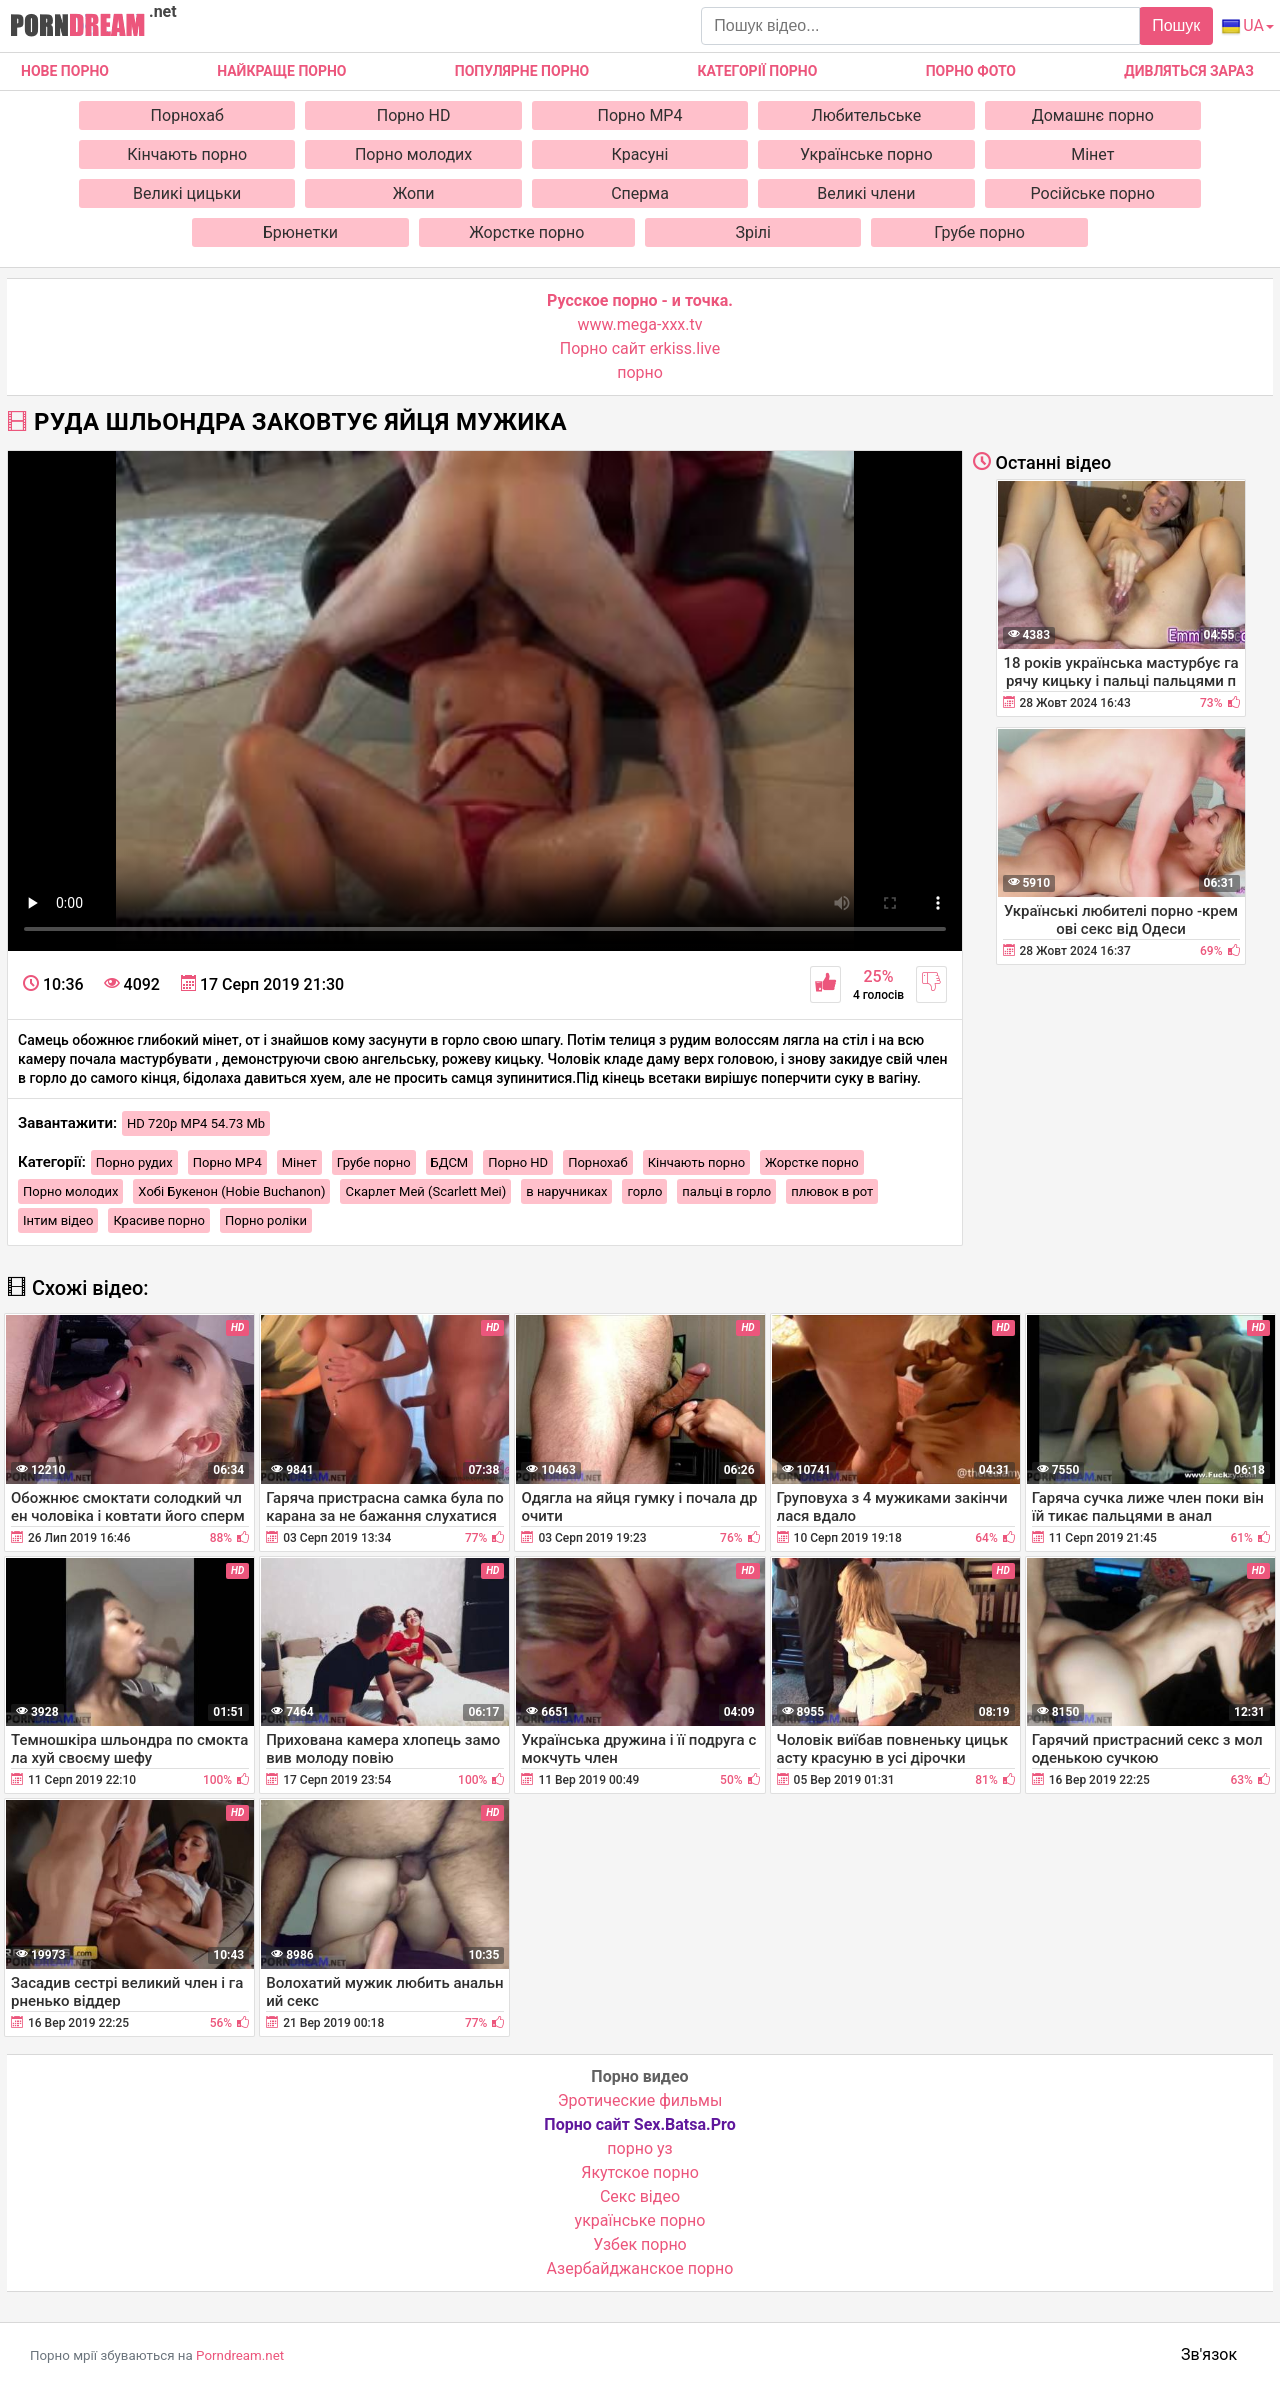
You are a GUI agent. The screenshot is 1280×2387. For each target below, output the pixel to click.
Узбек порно (640, 2244)
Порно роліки (266, 1220)
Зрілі (753, 232)
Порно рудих (134, 1162)
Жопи (414, 193)
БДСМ (450, 1162)
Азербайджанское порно (640, 2268)
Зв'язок (1209, 2354)
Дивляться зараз (1189, 71)
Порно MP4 (640, 115)
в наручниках (566, 1191)
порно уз (639, 2148)
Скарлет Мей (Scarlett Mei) (425, 1191)
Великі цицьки (187, 193)
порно (640, 372)
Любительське (866, 115)
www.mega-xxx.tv (640, 324)
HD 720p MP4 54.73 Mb (196, 1123)
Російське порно (1093, 193)
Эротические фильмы (640, 2100)
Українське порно (866, 154)
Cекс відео (640, 2196)
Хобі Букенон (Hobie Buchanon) (231, 1191)
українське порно (640, 2220)
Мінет (1092, 154)
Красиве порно (159, 1220)
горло (644, 1191)
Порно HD (414, 115)
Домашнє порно (1093, 115)
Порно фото (971, 71)
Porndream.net (240, 2355)
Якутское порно (640, 2172)
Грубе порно (979, 232)
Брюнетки (300, 232)
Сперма (640, 193)
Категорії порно (757, 71)
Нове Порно (65, 71)
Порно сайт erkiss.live (640, 348)
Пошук (1176, 25)
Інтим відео (58, 1220)
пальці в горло (726, 1191)
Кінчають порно (187, 154)
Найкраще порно (281, 71)
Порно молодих (413, 154)
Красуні (640, 154)
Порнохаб (187, 115)
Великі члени (866, 193)
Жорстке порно (526, 232)
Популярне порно (522, 71)
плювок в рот (832, 1191)
